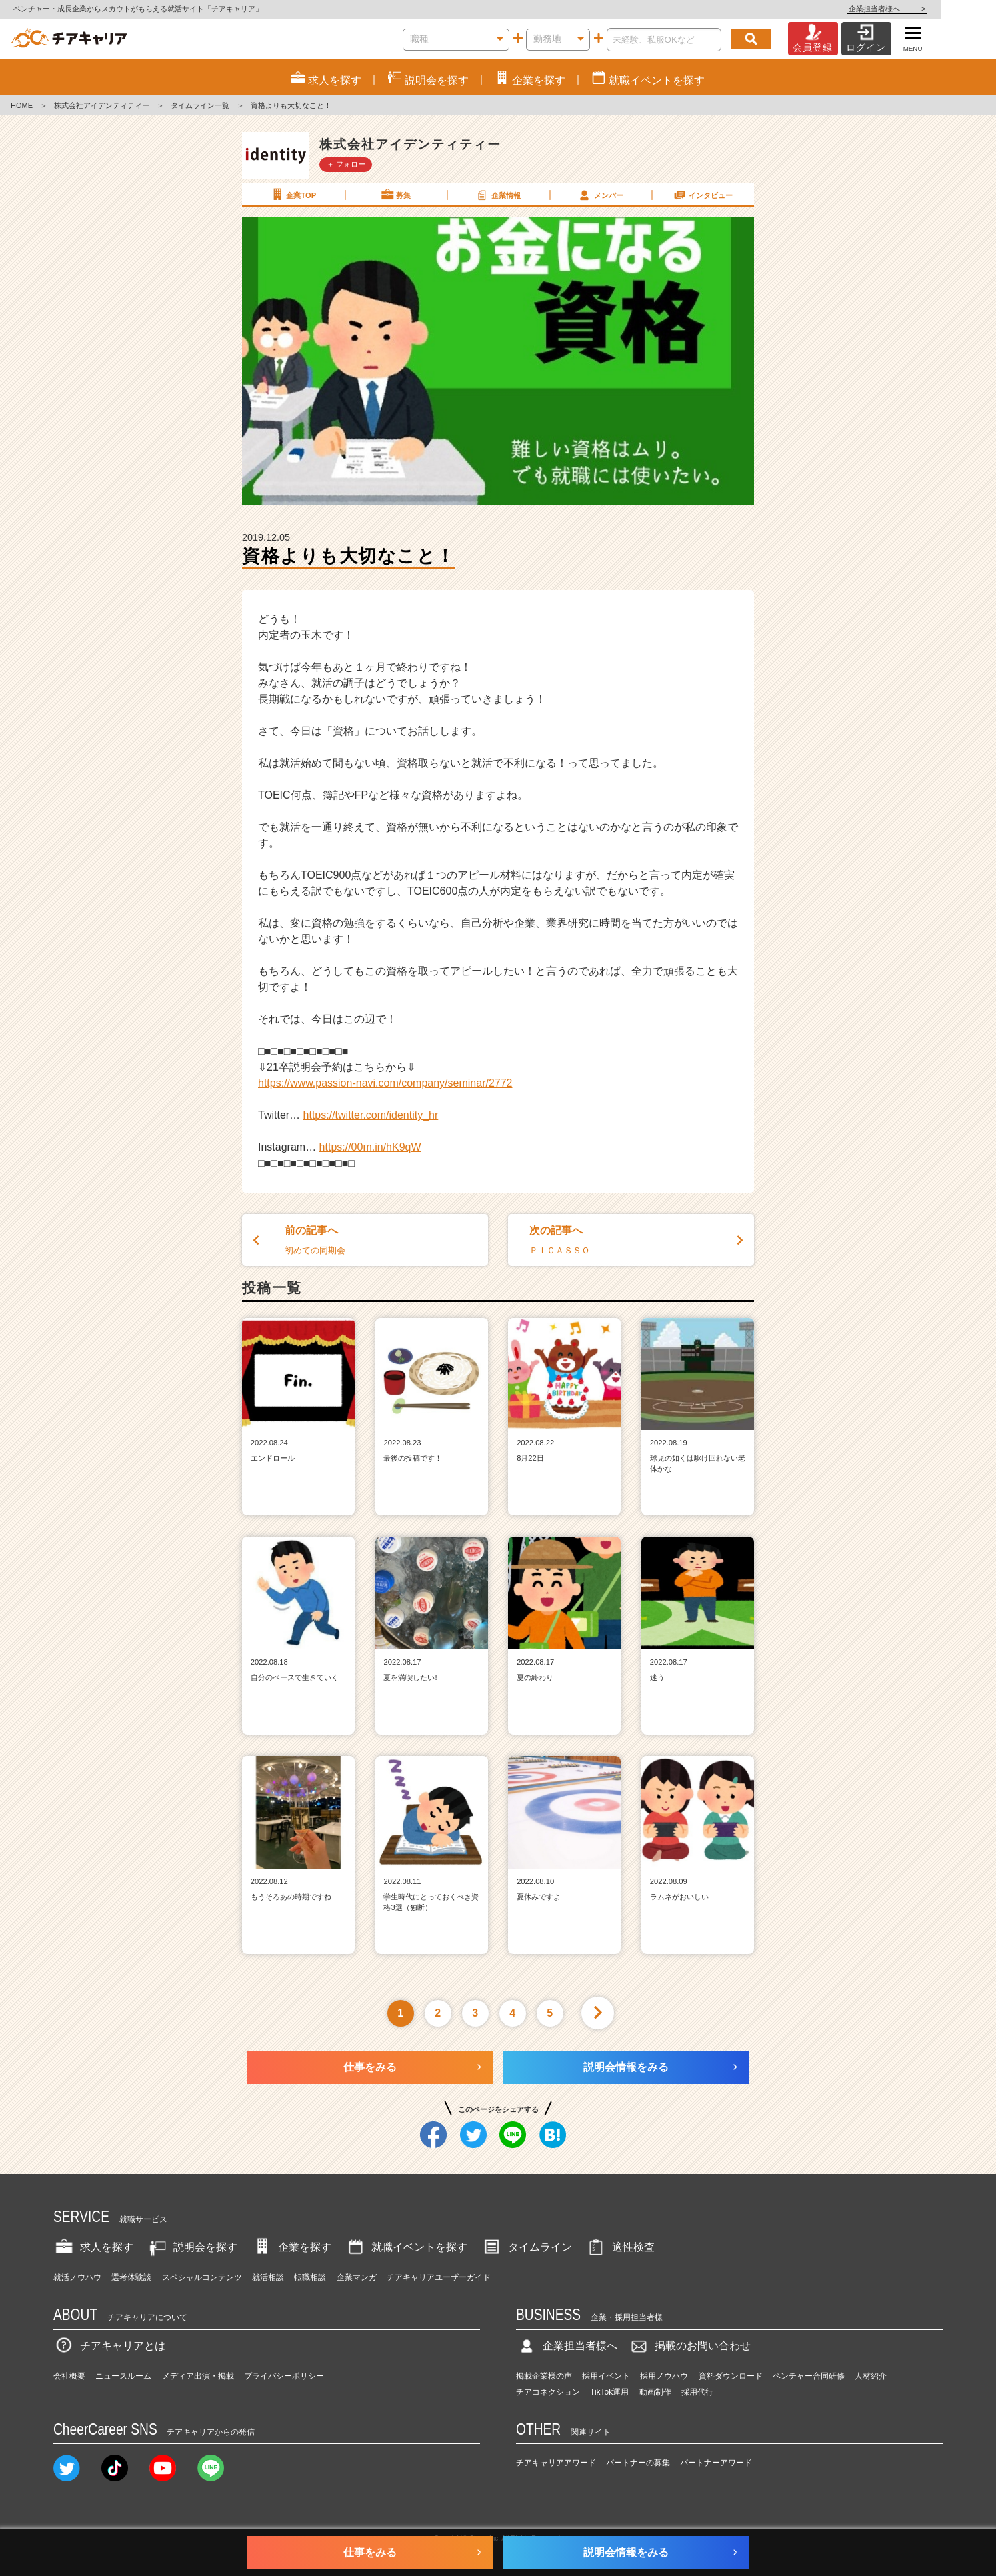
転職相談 (310, 2277)
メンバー (600, 195)
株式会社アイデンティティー (101, 105)
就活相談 (268, 2277)
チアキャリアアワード (556, 2462)
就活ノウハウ (77, 2277)
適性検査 (620, 2247)
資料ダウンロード (731, 2376)
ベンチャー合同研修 (809, 2376)
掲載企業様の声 (544, 2376)
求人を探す (93, 2247)
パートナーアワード (716, 2462)
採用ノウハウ (664, 2376)
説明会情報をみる (626, 2067)
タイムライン (526, 2247)
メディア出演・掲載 (198, 2376)
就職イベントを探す (406, 2247)
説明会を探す (192, 2247)
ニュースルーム (123, 2376)
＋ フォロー (346, 164)
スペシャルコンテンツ (202, 2277)
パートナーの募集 (638, 2462)
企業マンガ (357, 2277)
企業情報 (497, 195)
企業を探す (291, 2247)
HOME (22, 105)
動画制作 (655, 2392)
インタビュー (702, 195)
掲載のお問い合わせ (689, 2345)
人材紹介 (871, 2376)
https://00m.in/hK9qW (370, 1147)
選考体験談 (131, 2277)
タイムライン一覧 (200, 105)
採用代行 (697, 2392)
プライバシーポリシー (284, 2376)
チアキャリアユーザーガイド (439, 2277)
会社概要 (69, 2376)
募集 (395, 195)
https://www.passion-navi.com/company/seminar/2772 (385, 1083)
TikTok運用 (609, 2392)
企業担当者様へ (942, 9)
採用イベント (606, 2376)
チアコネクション (548, 2392)
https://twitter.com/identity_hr (371, 1115)
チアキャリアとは (109, 2345)
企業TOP (292, 195)
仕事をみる (370, 2067)
